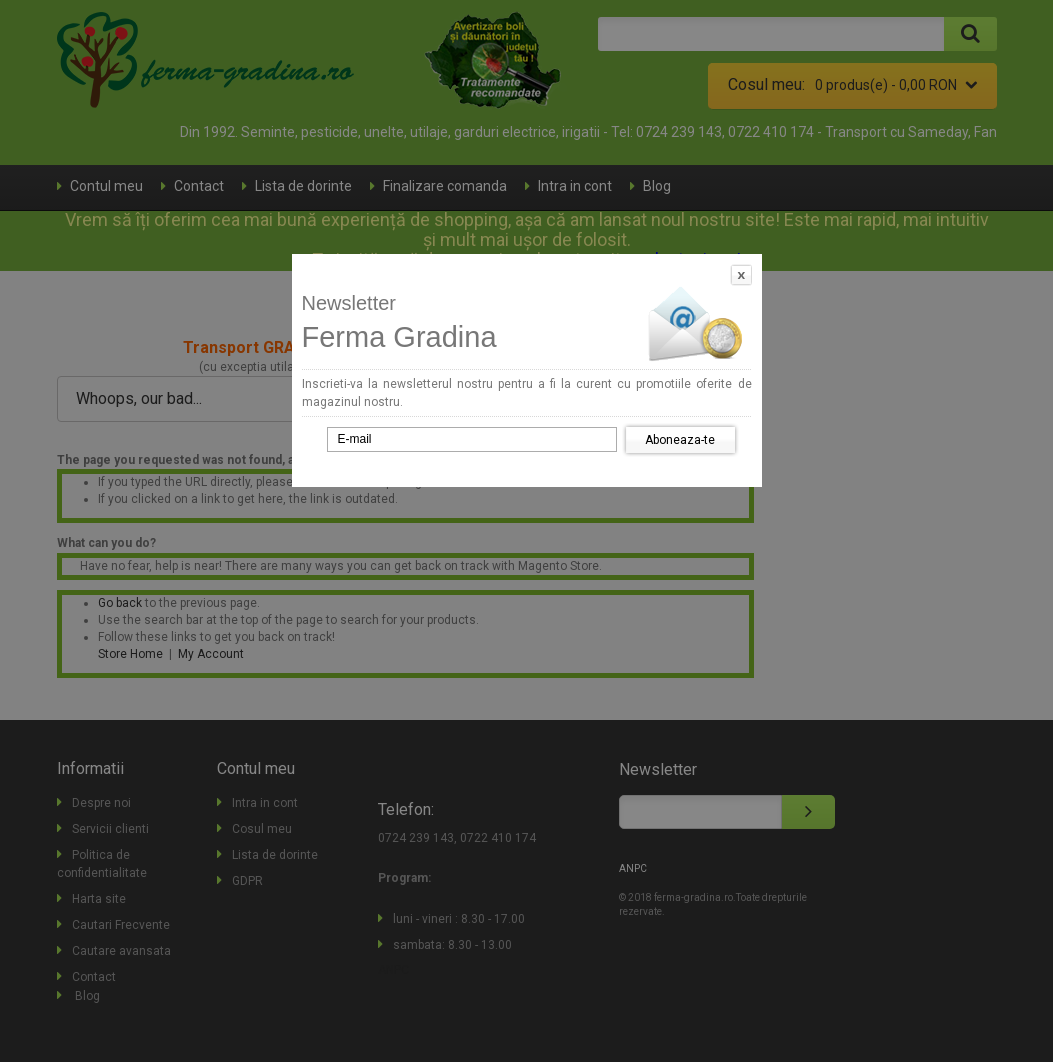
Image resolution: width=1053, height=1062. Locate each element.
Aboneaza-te (680, 440)
